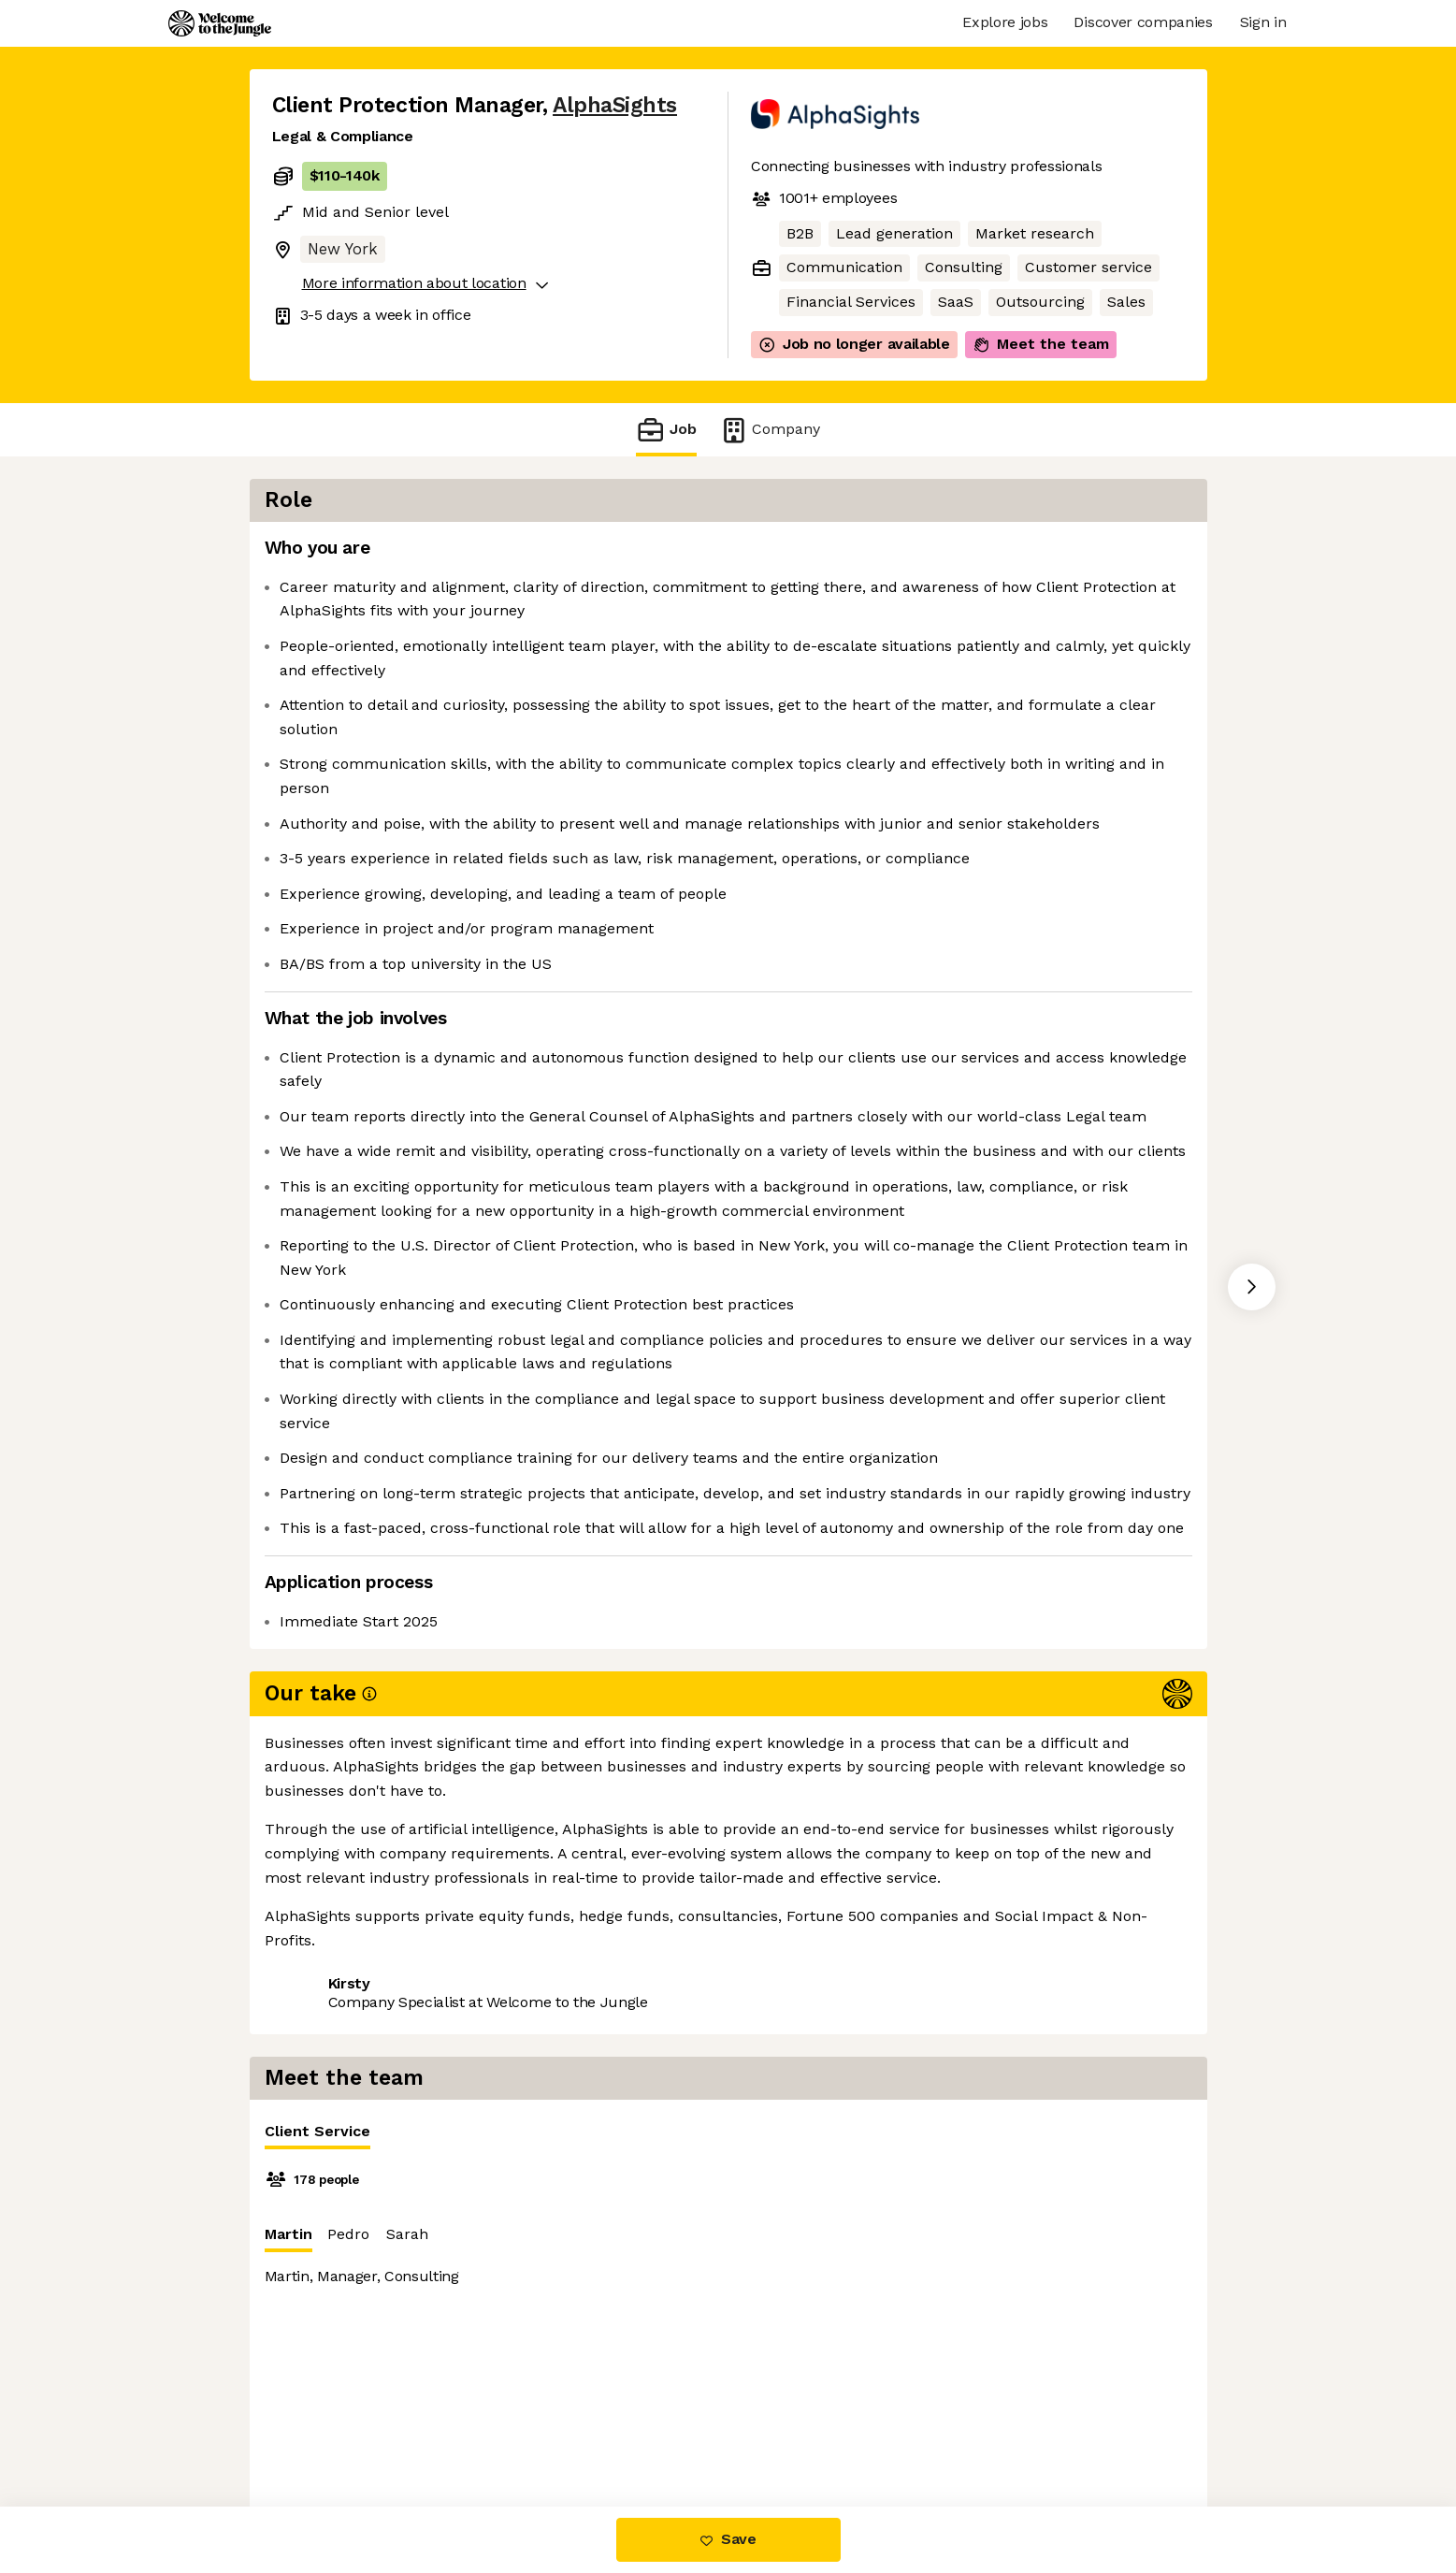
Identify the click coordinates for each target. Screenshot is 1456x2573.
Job (666, 429)
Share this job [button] (323, 2269)
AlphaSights (615, 105)
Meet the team (1041, 344)
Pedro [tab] (850, 656)
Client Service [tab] (819, 557)
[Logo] (219, 23)
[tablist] (990, 554)
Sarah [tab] (908, 656)
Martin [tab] (790, 660)
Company (769, 429)
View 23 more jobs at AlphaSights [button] (523, 2269)
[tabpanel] (990, 850)
